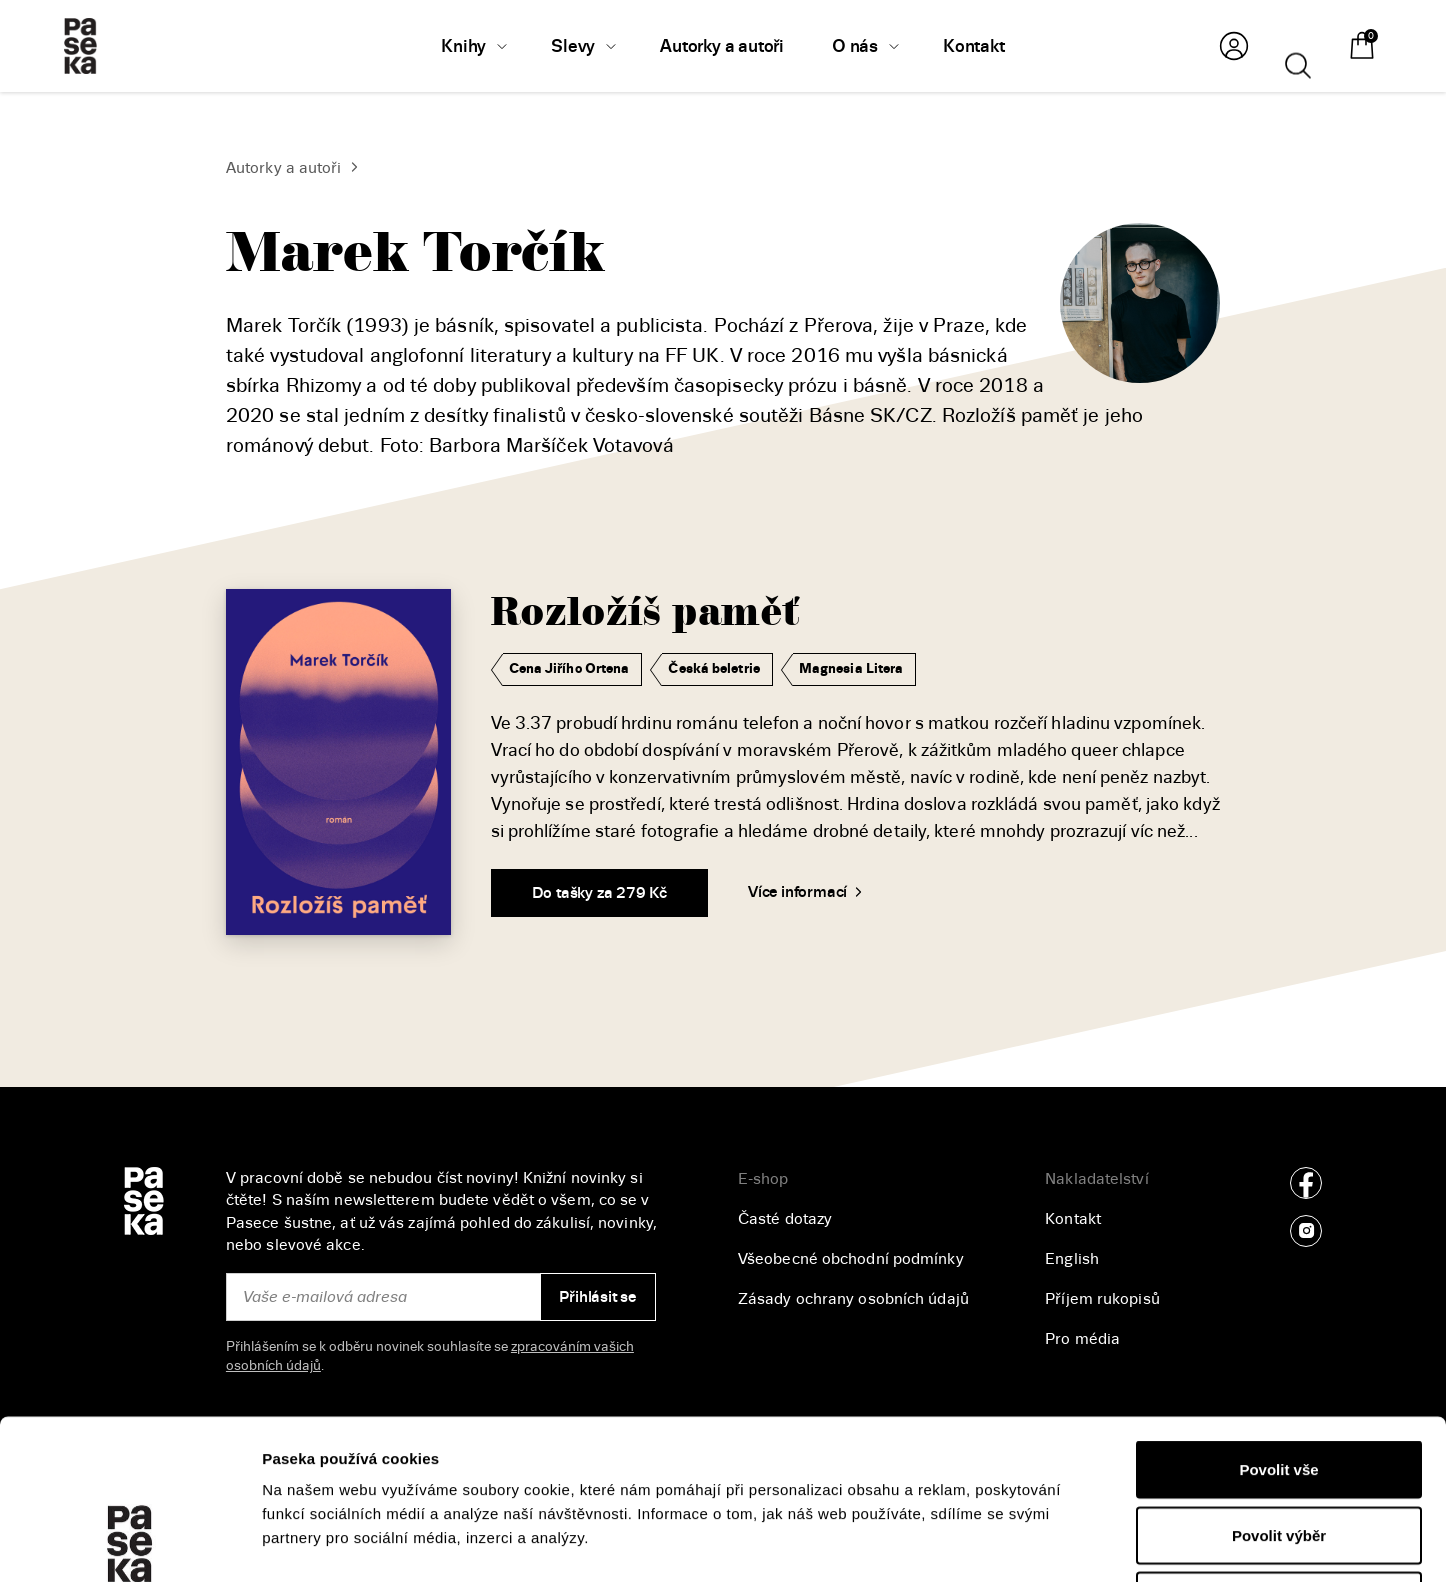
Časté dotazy (785, 1219)
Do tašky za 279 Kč (599, 893)
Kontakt (1073, 1219)
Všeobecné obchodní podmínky (851, 1259)
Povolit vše (1278, 1319)
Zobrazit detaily (1061, 1542)
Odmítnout (1279, 1450)
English (1072, 1259)
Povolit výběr (1279, 1385)
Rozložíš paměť (645, 612)
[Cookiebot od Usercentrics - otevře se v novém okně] (129, 1543)
